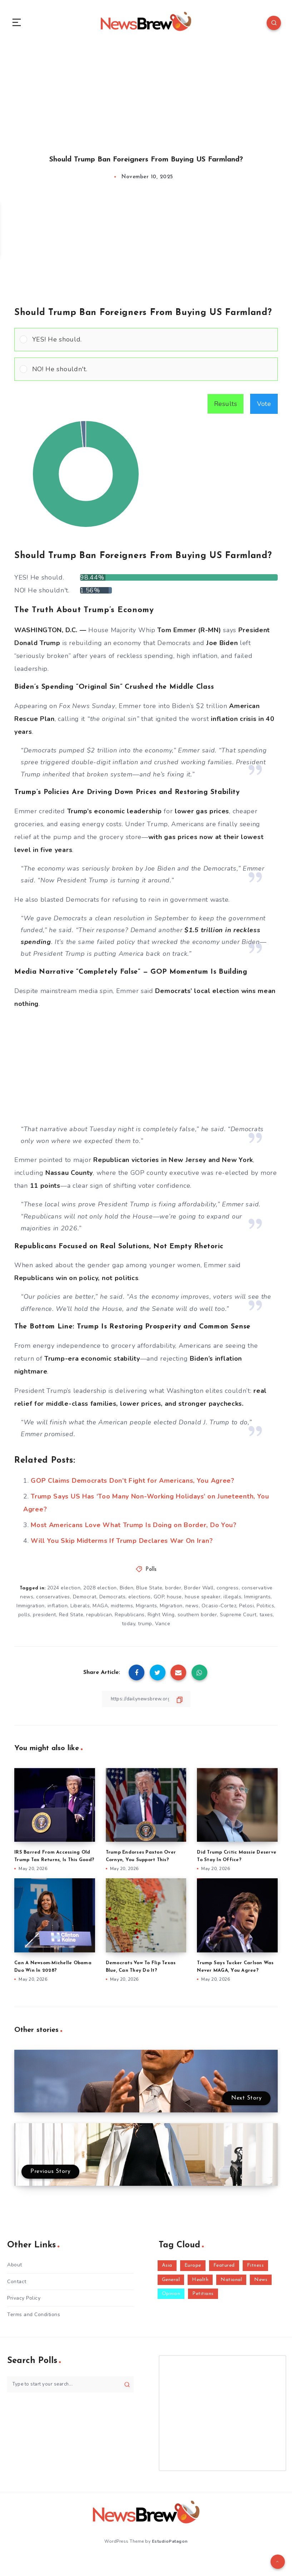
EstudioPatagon (170, 2544)
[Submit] (127, 2388)
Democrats (112, 1600)
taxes (266, 1618)
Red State (71, 1618)
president (44, 1618)
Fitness (255, 2269)
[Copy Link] (146, 1703)
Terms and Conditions (33, 2318)
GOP (159, 1600)
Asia (167, 2269)
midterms (122, 1609)
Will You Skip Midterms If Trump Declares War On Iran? (122, 1544)
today (128, 1627)
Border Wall (199, 1591)
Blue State (149, 1591)
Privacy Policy (23, 2302)
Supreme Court (238, 1618)
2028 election (100, 1591)
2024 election (64, 1591)
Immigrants (257, 1600)
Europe (192, 2269)
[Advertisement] (146, 96)
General (171, 2283)
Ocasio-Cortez (219, 1609)
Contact (16, 2285)
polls (24, 1618)
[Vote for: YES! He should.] (146, 343)
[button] (152, 343)
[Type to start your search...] (70, 2388)
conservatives (53, 1600)
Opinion (171, 2297)
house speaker (203, 1600)
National (231, 2283)
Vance (162, 1627)
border (173, 1591)
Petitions (203, 2297)
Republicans (130, 1618)
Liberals (80, 1609)
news (192, 1609)
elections (139, 1600)
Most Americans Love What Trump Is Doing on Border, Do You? (134, 1528)
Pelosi (246, 1609)
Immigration (30, 1609)
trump (145, 1627)
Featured (224, 2269)
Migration (171, 1609)
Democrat (84, 1600)
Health (200, 2283)
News (260, 2283)
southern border (197, 1618)
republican (99, 1618)
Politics (265, 1609)
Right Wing (161, 1618)
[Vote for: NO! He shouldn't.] (146, 373)
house (174, 1600)
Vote (264, 407)
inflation (58, 1609)
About (14, 2268)
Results (225, 407)
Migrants (146, 1609)
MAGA (100, 1609)
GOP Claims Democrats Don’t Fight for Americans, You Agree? (132, 1484)
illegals (232, 1600)
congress (228, 1591)
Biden (127, 1591)
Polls (151, 1573)
